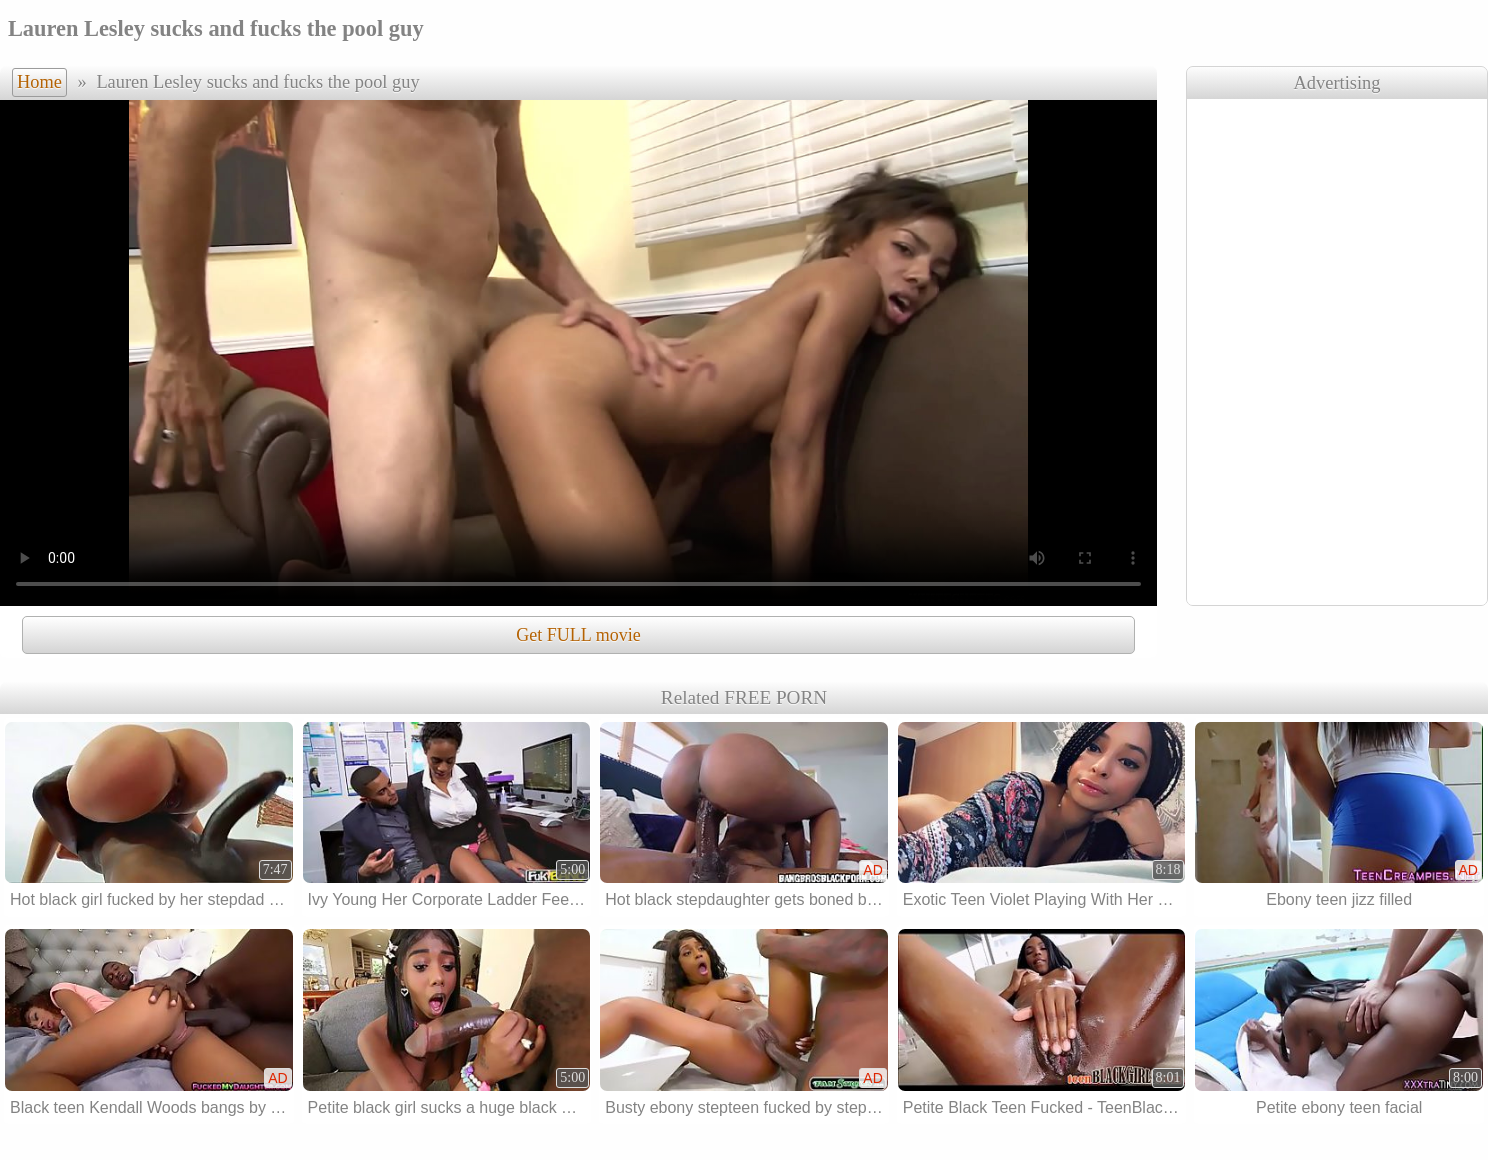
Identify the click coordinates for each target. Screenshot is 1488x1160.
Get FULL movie (578, 635)
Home (39, 82)
